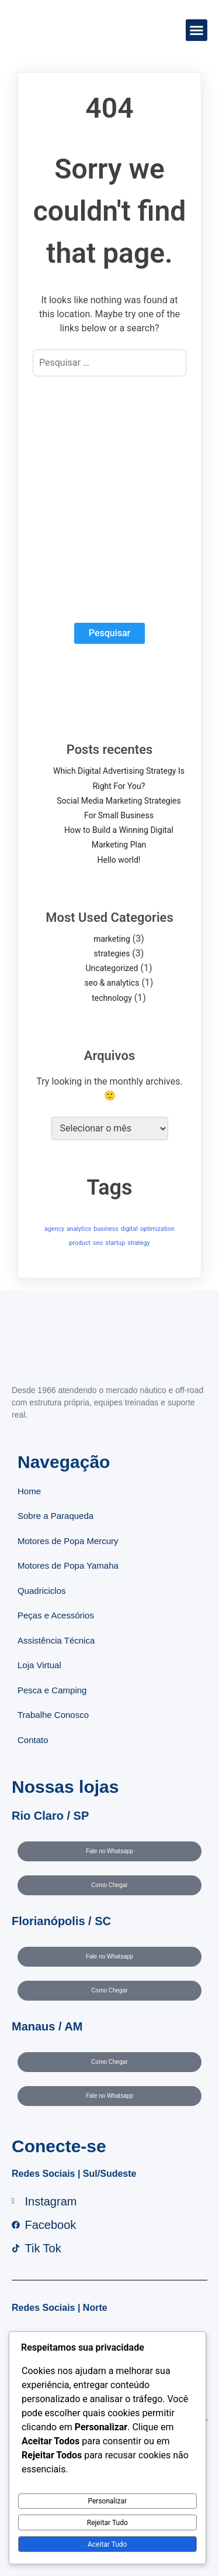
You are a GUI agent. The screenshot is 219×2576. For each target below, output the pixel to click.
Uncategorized (112, 968)
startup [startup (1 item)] (115, 1243)
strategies (112, 953)
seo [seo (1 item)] (98, 1243)
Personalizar (107, 2501)
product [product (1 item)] (80, 1243)
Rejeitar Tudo (107, 2523)
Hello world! (119, 860)
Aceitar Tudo (107, 2544)
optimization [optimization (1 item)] (157, 1229)
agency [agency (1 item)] (54, 1229)
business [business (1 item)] (106, 1229)
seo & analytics (112, 982)
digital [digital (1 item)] (129, 1229)
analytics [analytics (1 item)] (79, 1229)
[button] (197, 30)
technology (112, 998)
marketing (111, 939)
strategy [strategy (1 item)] (138, 1243)
